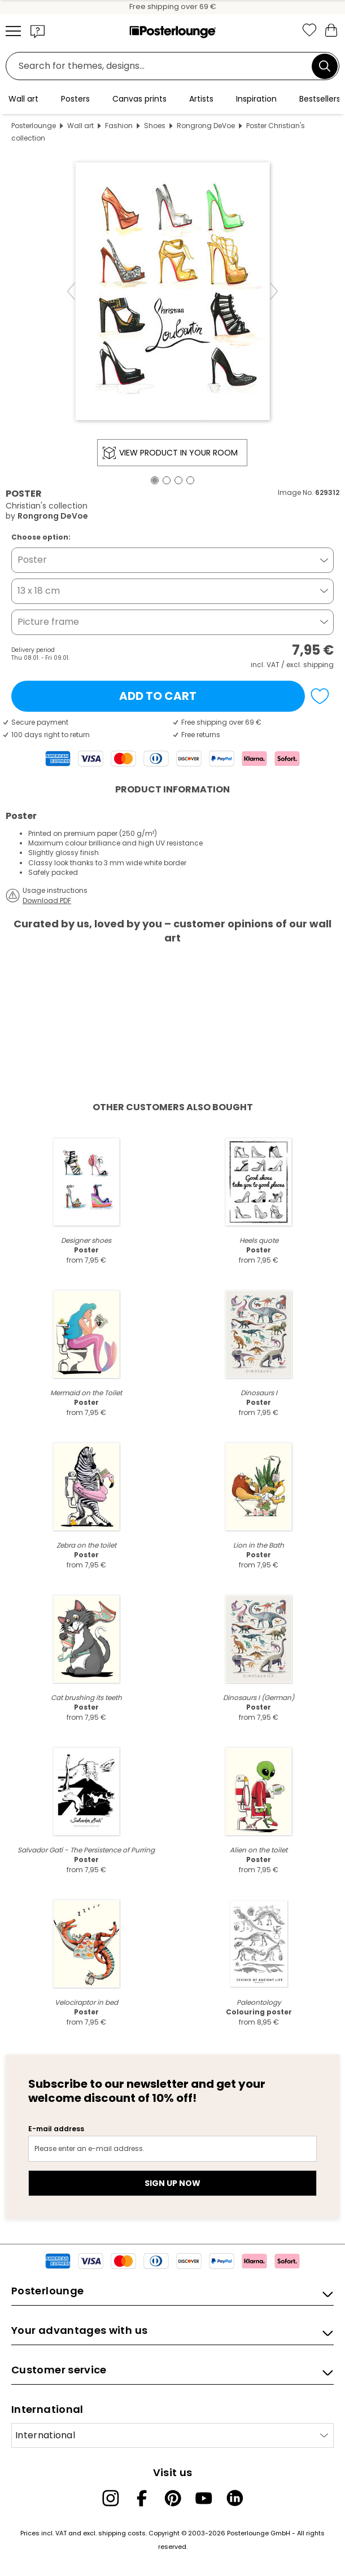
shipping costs (122, 2533)
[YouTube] (203, 2498)
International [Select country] (45, 2435)
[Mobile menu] (13, 31)
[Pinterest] (172, 2498)
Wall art (80, 125)
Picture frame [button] (48, 621)
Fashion (119, 125)
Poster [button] (32, 559)
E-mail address (56, 2128)
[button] (38, 31)
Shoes (154, 125)
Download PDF (47, 900)
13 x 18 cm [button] (39, 590)
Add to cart (157, 696)
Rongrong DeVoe (206, 125)
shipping (318, 664)
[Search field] (162, 66)
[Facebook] (141, 2498)
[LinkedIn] (234, 2498)
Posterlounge (33, 125)
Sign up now (172, 2183)
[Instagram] (110, 2498)
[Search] (324, 66)
